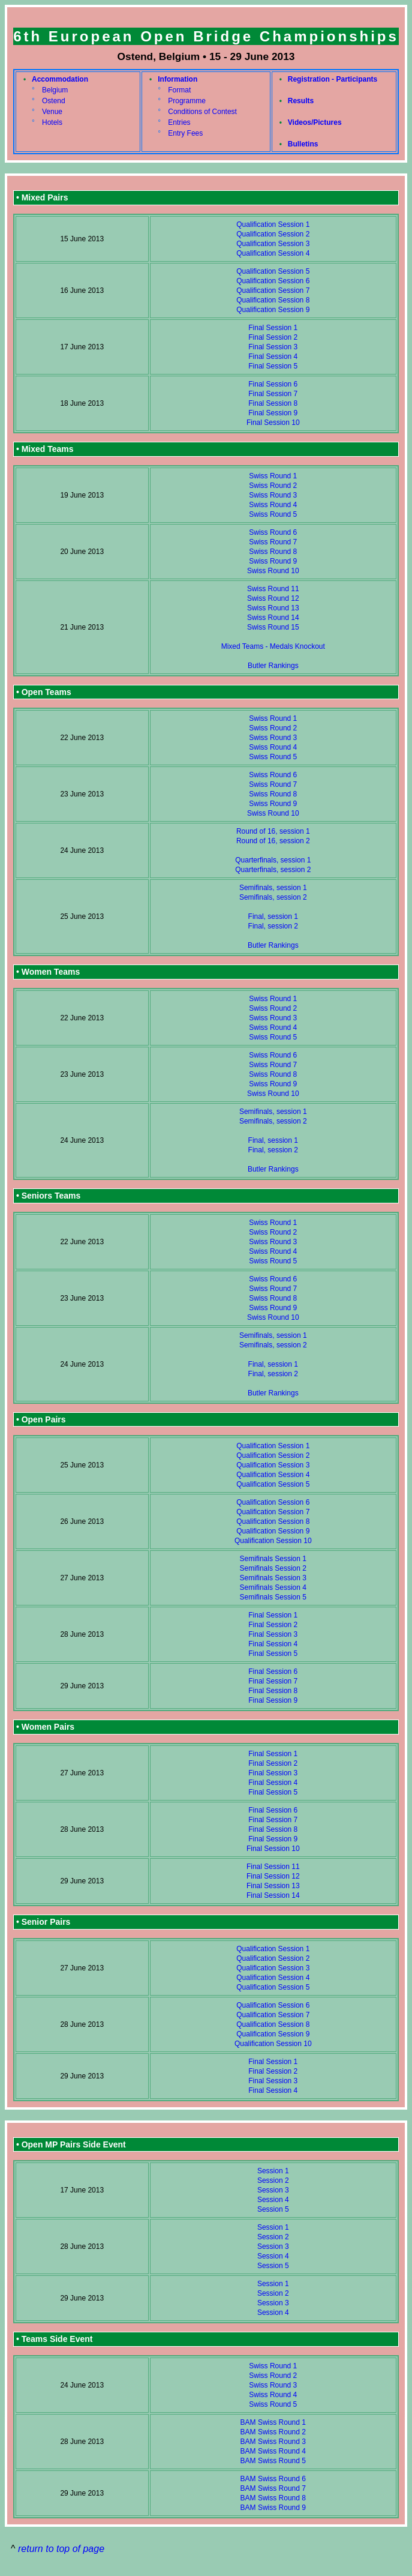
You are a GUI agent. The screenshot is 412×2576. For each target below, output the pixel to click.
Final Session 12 (273, 1876)
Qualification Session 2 (272, 234)
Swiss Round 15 (273, 627)
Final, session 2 (273, 926)
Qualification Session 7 (272, 290)
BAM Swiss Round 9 (273, 2507)
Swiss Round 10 (273, 571)
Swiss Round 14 (273, 617)
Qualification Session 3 (272, 243)
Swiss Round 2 (273, 485)
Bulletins (303, 144)
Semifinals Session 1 (273, 1558)
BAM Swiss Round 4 (273, 2451)
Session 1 (273, 2171)
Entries (179, 122)
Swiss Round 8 (273, 551)
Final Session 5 (272, 366)
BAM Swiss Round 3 (273, 2441)
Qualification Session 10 (273, 1540)
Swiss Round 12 (273, 598)
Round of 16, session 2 (273, 841)
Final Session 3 (272, 347)
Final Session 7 (272, 394)
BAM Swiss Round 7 (273, 2488)
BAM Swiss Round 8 (273, 2498)
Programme (187, 101)
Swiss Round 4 (273, 505)
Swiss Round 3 (273, 495)
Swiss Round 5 (273, 514)
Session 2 (273, 2180)
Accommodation (60, 79)
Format (179, 90)
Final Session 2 (272, 337)
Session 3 (273, 2190)
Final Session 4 (272, 356)
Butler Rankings (273, 665)
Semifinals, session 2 (273, 897)
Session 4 (273, 2199)
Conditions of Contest (202, 111)
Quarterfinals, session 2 (273, 869)
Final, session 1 (273, 916)
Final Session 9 (272, 413)
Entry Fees (185, 133)
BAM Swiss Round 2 (273, 2432)
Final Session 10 (273, 422)
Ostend (53, 101)
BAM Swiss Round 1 (273, 2422)
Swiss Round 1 (273, 476)
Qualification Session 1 (272, 224)
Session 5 (273, 2209)
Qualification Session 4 (272, 253)
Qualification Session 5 (272, 271)
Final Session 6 (272, 384)
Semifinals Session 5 (273, 1597)
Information (177, 79)
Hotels (52, 122)
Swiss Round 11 (273, 589)
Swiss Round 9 (273, 561)
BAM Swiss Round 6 (273, 2479)
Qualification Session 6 (272, 281)
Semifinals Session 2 (273, 1568)
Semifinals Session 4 (273, 1587)
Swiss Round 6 (273, 532)
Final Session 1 (272, 328)
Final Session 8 (272, 403)
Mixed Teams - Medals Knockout (273, 646)
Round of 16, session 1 (273, 831)
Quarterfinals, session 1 (273, 860)
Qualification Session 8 (272, 300)
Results (301, 101)
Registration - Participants (332, 79)
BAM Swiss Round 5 (273, 2461)
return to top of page (61, 2549)
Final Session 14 (273, 1895)
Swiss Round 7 (273, 542)
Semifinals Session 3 (273, 1578)
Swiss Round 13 (273, 608)
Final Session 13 (273, 1886)
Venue (52, 111)
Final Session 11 (273, 1866)
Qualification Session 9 (272, 309)
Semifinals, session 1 (273, 887)
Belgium (55, 90)
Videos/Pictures (315, 122)
